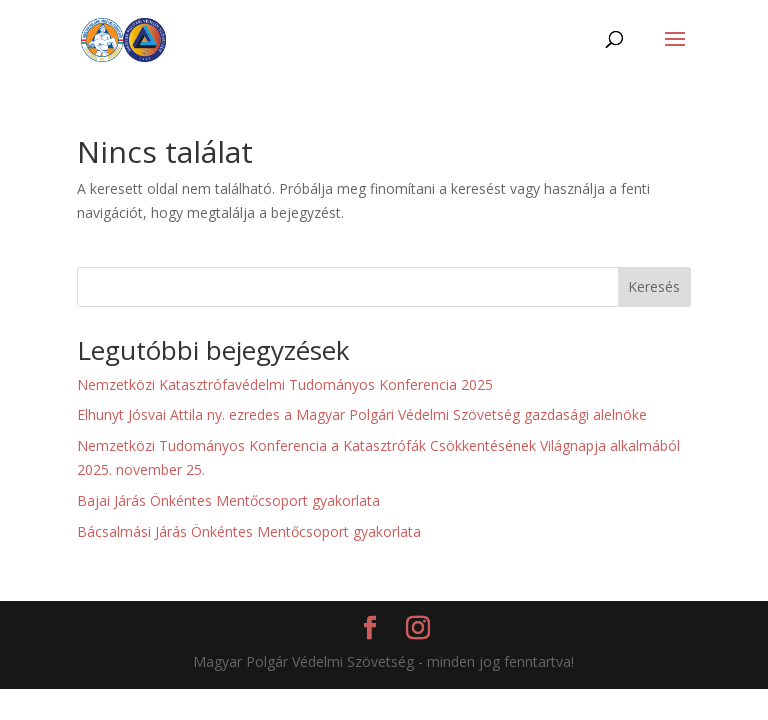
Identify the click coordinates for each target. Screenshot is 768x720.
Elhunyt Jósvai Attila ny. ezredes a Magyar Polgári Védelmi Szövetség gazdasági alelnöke (362, 414)
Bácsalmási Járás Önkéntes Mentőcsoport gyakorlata (249, 531)
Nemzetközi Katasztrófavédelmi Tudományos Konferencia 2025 (285, 384)
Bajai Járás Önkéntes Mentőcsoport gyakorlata (228, 500)
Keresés (654, 286)
